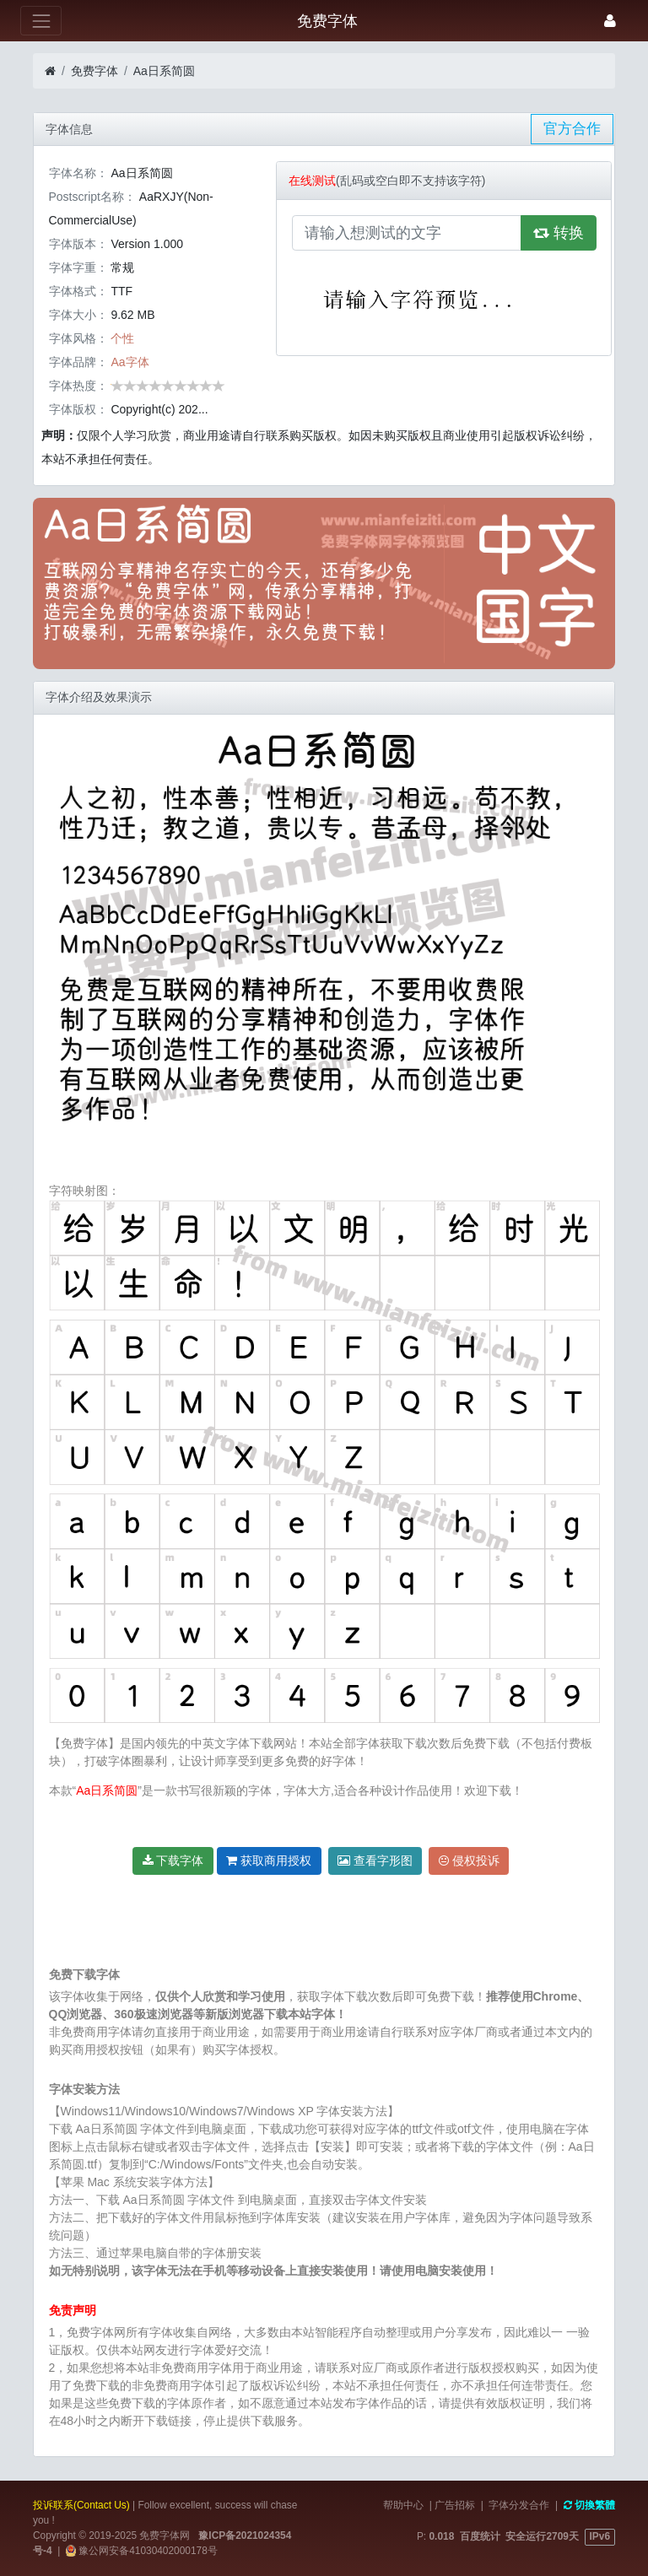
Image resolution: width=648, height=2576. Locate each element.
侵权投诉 (469, 1860)
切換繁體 (589, 2505)
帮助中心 (403, 2505)
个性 (122, 338)
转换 (558, 232)
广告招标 (455, 2505)
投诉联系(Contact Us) (81, 2505)
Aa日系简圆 (164, 71)
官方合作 (572, 129)
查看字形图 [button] (375, 1860)
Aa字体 (129, 362)
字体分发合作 (519, 2505)
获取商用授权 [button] (268, 1860)
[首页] (50, 71)
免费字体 (94, 71)
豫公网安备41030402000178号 (147, 2551)
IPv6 (600, 2536)
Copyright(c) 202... (159, 409)
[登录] (610, 20)
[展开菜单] (41, 20)
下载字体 (173, 1860)
